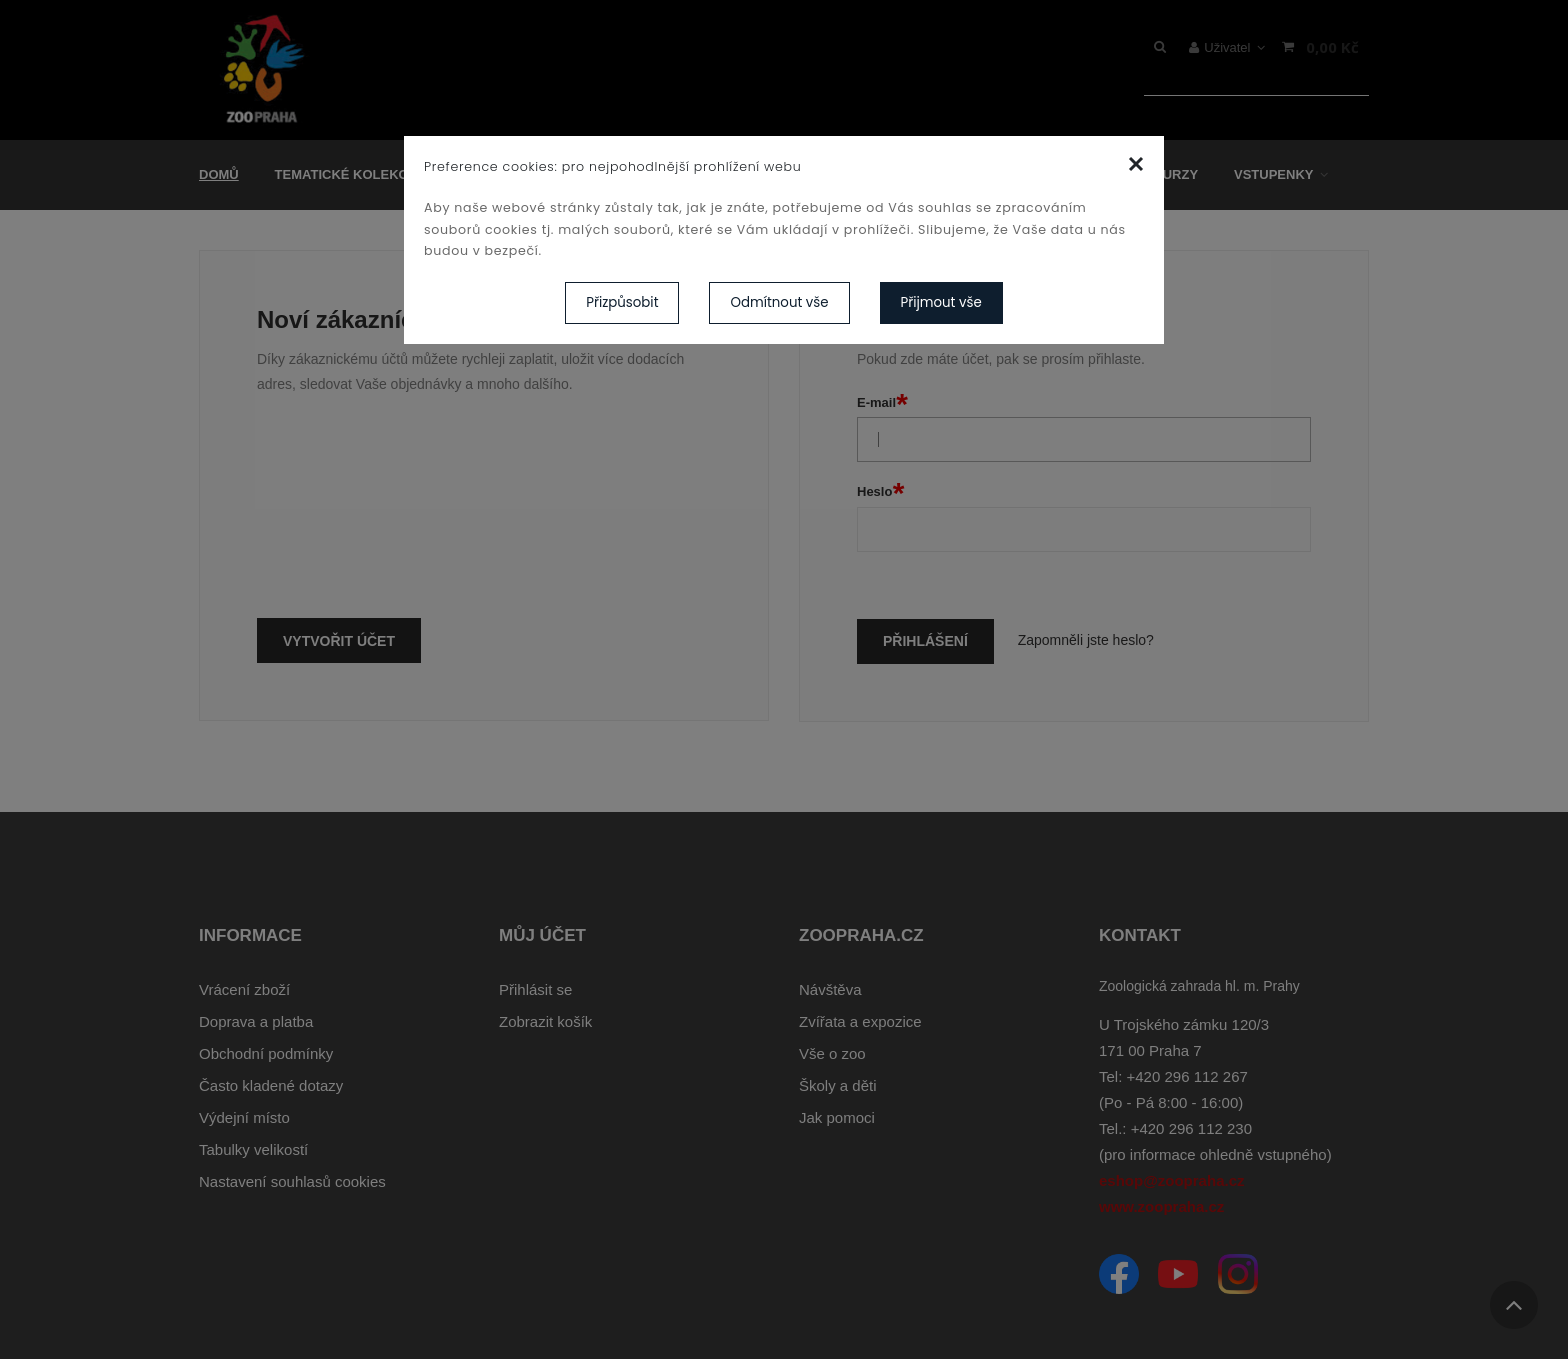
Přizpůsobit (622, 302)
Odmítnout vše (779, 302)
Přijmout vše (941, 302)
